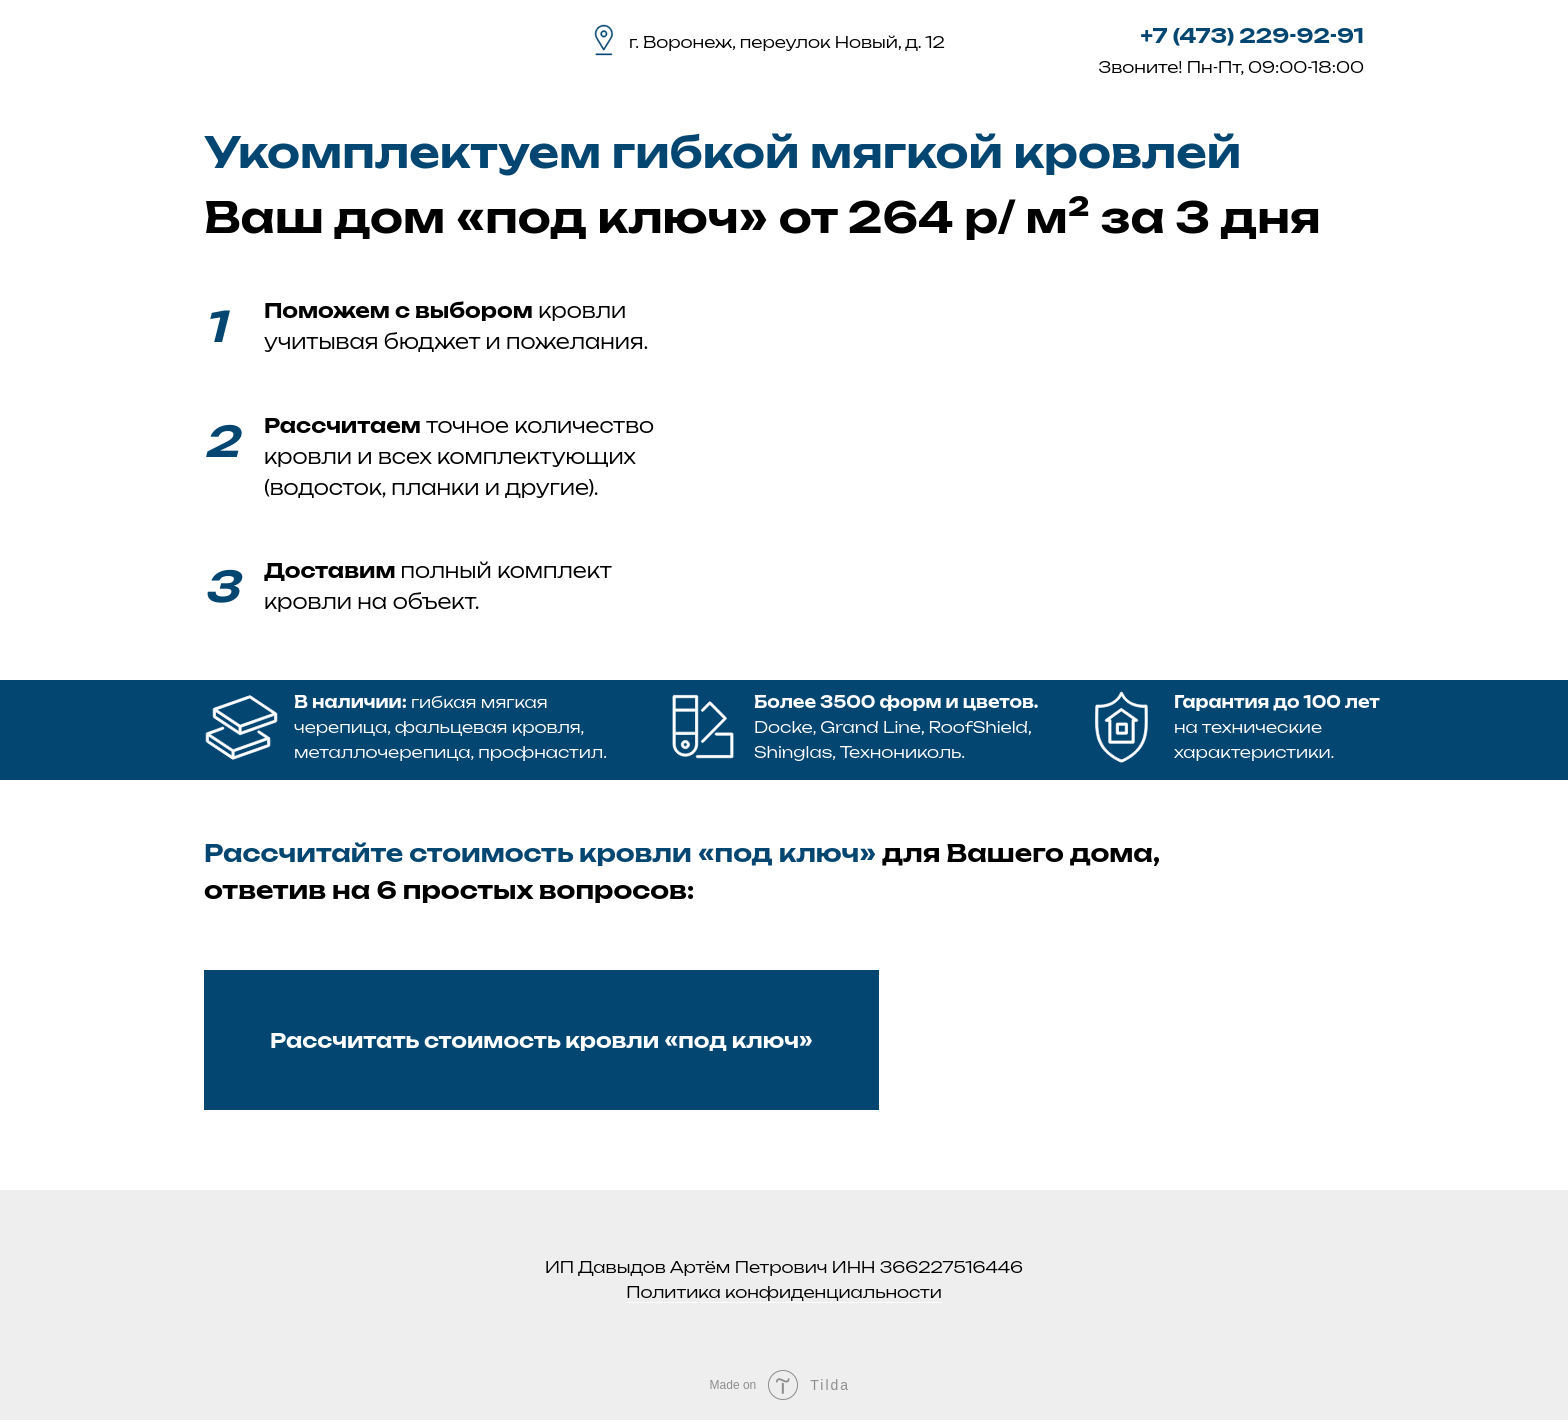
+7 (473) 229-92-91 (1252, 35)
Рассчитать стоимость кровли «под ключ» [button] (541, 1040)
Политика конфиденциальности (783, 1292)
